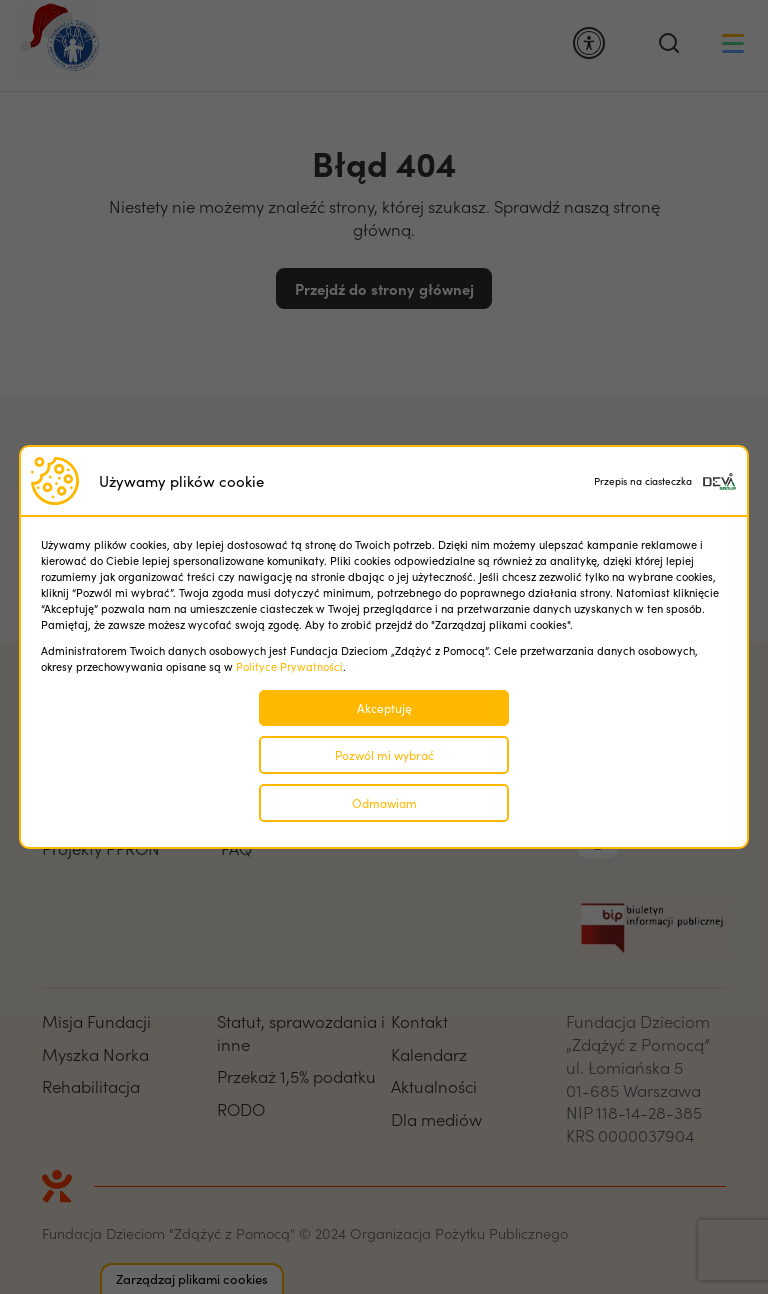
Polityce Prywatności (289, 666)
